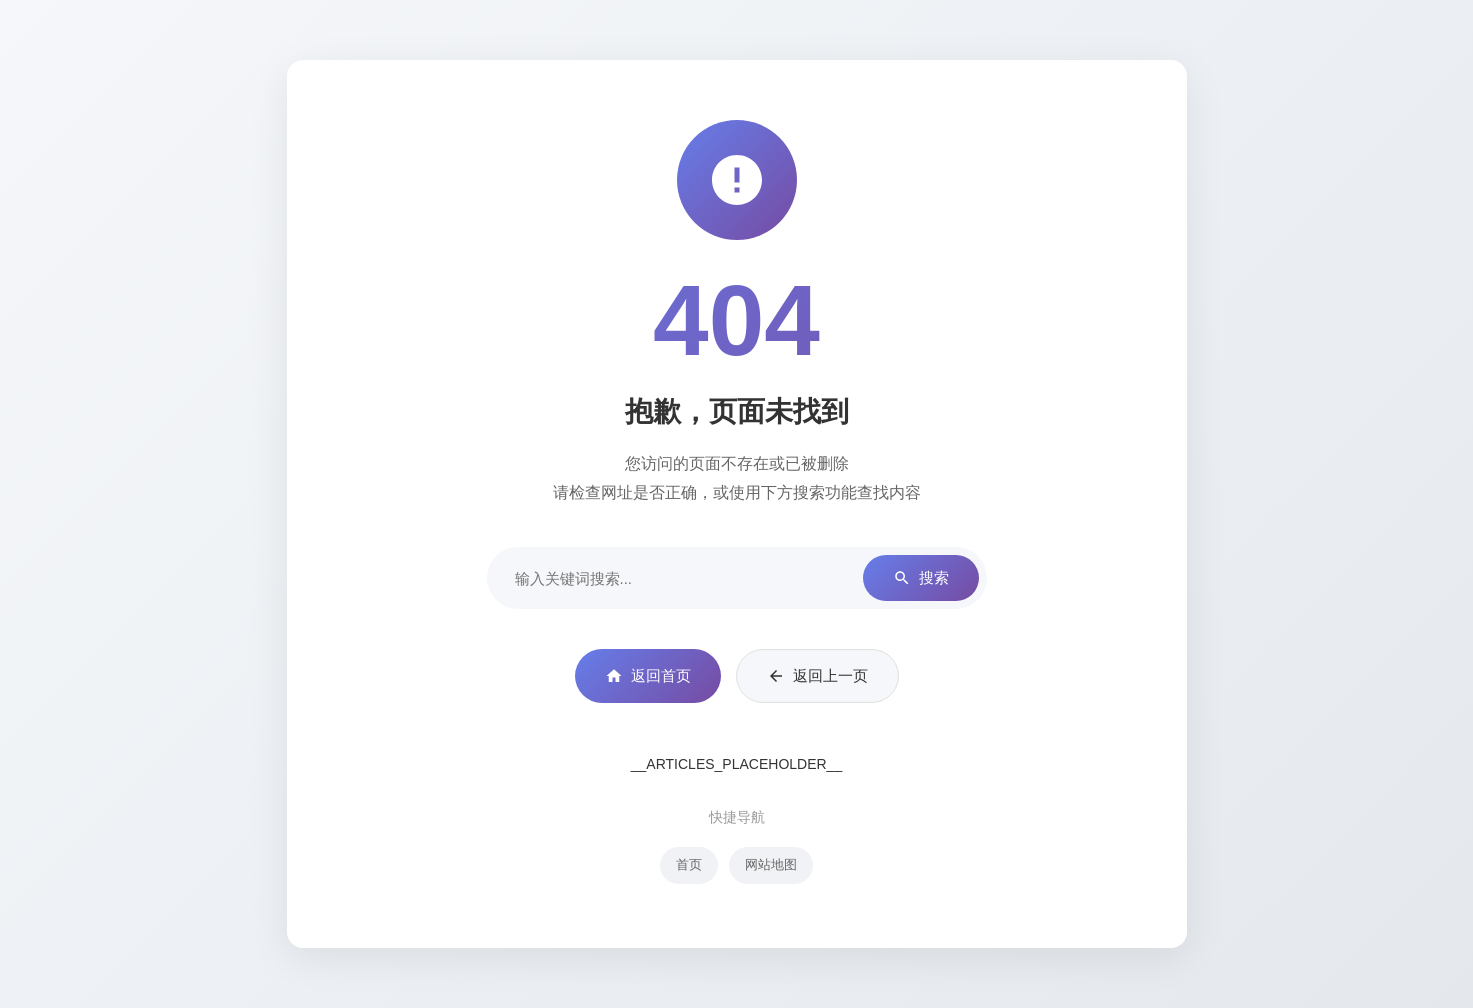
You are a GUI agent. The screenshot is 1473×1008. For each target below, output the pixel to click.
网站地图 (771, 864)
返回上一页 (817, 676)
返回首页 (648, 676)
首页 (689, 864)
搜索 (921, 578)
